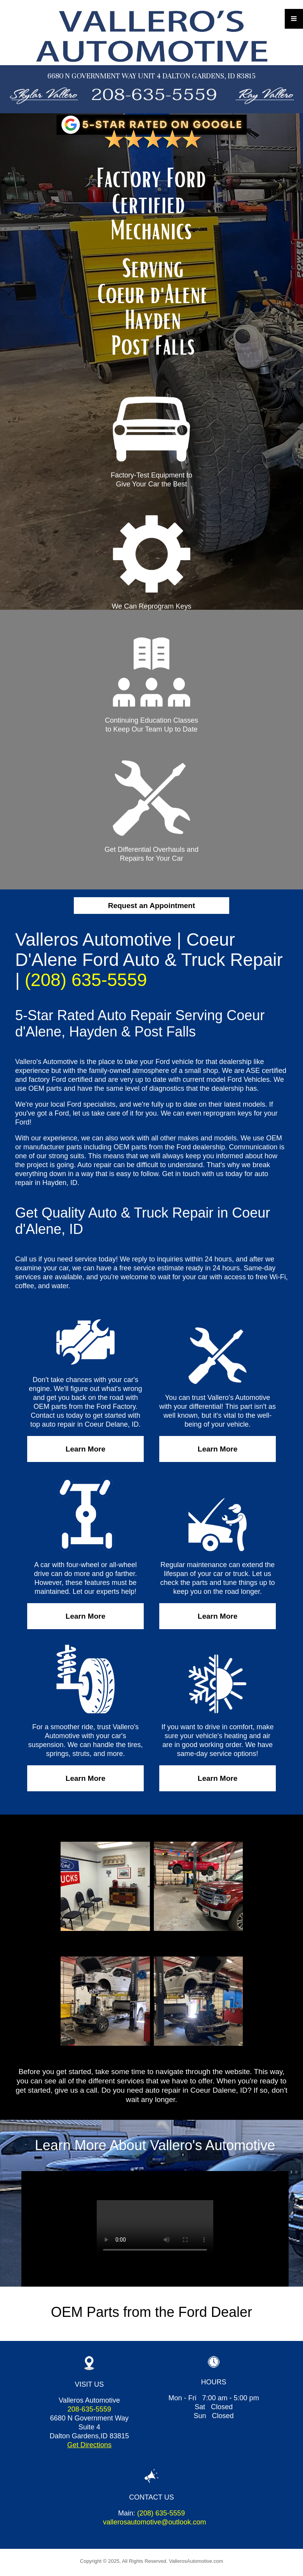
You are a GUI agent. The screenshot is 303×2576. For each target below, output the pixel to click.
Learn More (85, 1449)
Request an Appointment (151, 905)
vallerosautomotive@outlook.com (154, 2522)
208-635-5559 (89, 2409)
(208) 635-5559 (86, 980)
